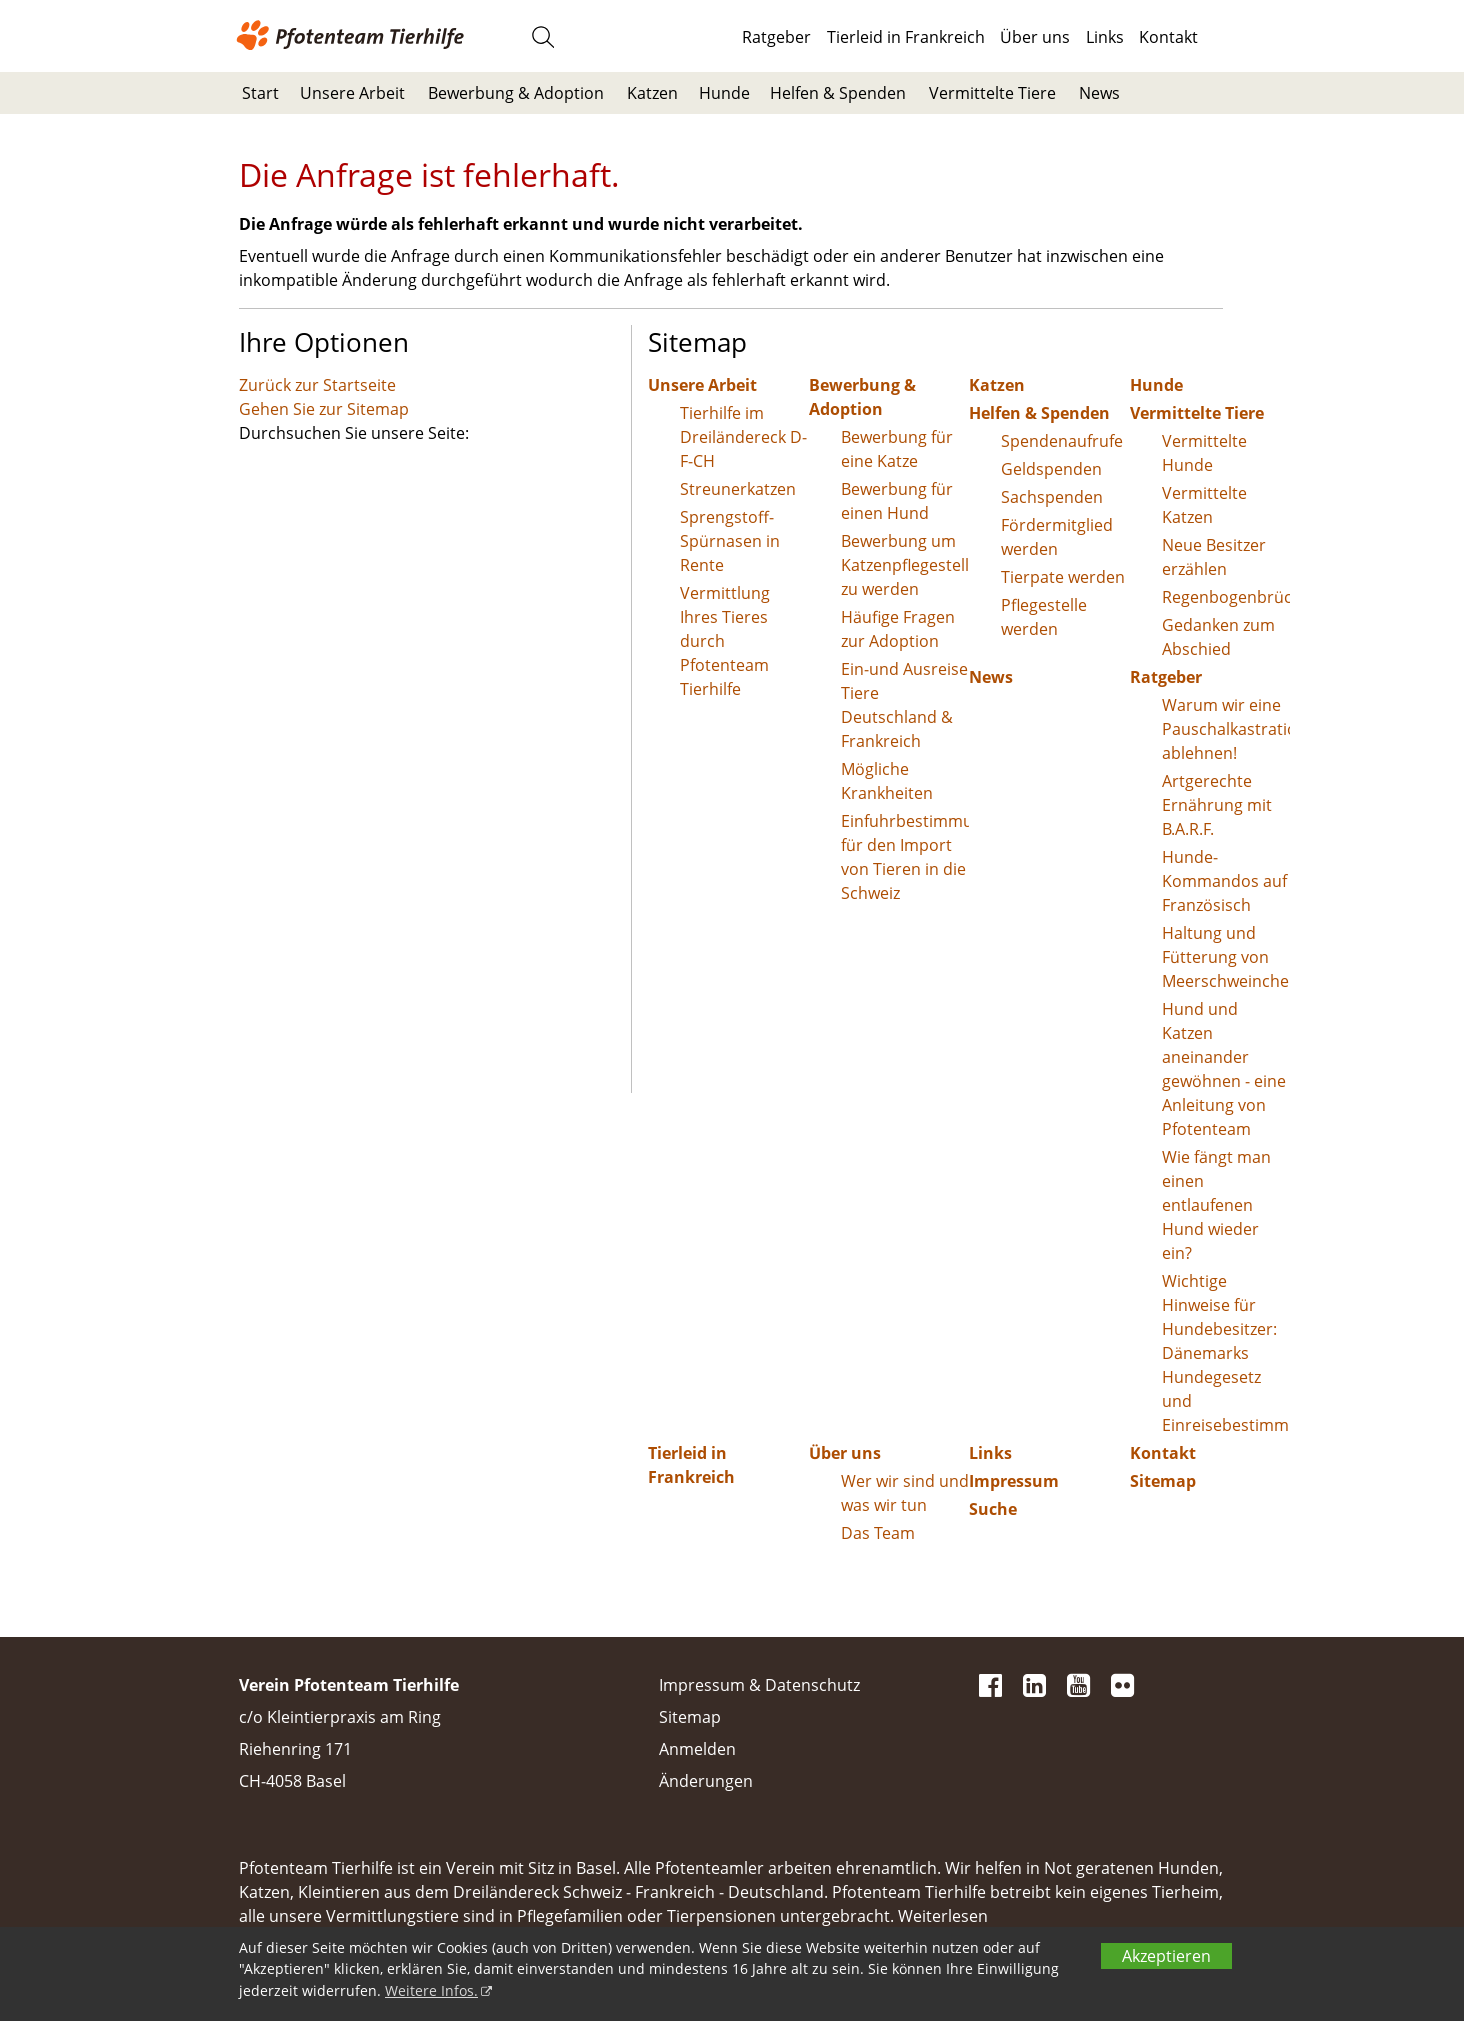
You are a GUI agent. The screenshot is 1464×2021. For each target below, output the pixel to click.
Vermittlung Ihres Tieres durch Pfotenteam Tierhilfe (725, 641)
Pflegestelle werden (1044, 617)
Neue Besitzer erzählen (1214, 557)
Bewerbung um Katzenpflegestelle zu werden (905, 565)
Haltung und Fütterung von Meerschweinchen (1226, 957)
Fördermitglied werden (1057, 537)
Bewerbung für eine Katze (897, 449)
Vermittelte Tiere (992, 93)
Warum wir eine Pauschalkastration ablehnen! (1226, 729)
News (1099, 93)
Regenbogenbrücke (1226, 597)
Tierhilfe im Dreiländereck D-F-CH (743, 437)
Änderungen (706, 1781)
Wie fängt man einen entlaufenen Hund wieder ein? (1216, 1205)
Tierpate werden (1063, 577)
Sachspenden (1052, 497)
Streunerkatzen (738, 489)
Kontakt (1168, 37)
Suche (993, 1509)
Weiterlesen (943, 1916)
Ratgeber (776, 37)
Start (260, 93)
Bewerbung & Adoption (516, 93)
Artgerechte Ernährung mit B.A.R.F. (1217, 805)
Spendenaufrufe (1062, 441)
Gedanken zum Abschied (1218, 637)
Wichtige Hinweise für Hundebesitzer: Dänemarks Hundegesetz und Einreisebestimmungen (1226, 1353)
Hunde (724, 93)
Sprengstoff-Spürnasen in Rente (730, 541)
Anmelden (697, 1749)
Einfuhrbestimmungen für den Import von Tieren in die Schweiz (905, 857)
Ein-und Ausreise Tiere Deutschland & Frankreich (904, 705)
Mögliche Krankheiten (887, 781)
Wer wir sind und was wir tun (905, 1493)
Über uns (1035, 37)
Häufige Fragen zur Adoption (898, 629)
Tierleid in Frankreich (906, 37)
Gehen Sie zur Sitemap (324, 409)
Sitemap (1163, 1481)
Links (1105, 37)
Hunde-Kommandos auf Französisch (1224, 881)
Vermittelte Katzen (1204, 505)
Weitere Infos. (431, 1990)
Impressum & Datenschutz (759, 1685)
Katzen (652, 93)
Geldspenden (1051, 469)
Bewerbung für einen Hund (897, 501)
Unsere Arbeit (352, 93)
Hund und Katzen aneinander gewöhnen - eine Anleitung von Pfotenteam (1224, 1069)
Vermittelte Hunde (1204, 453)
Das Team (878, 1533)
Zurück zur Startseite (317, 385)
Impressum (1014, 1481)
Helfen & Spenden (838, 93)
